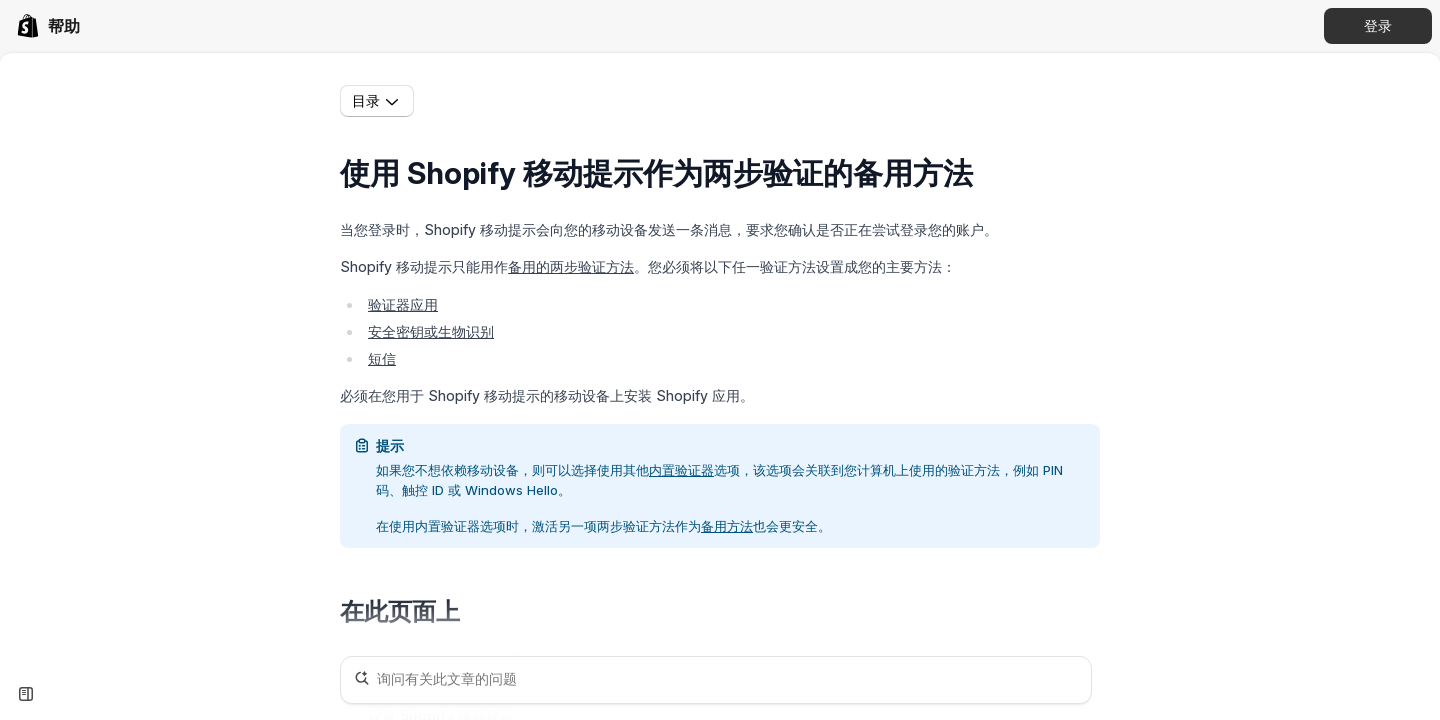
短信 (382, 358)
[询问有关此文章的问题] (716, 680)
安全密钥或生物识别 (431, 331)
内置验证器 (681, 470)
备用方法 (727, 526)
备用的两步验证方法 (571, 266)
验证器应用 (403, 304)
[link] (48, 26)
